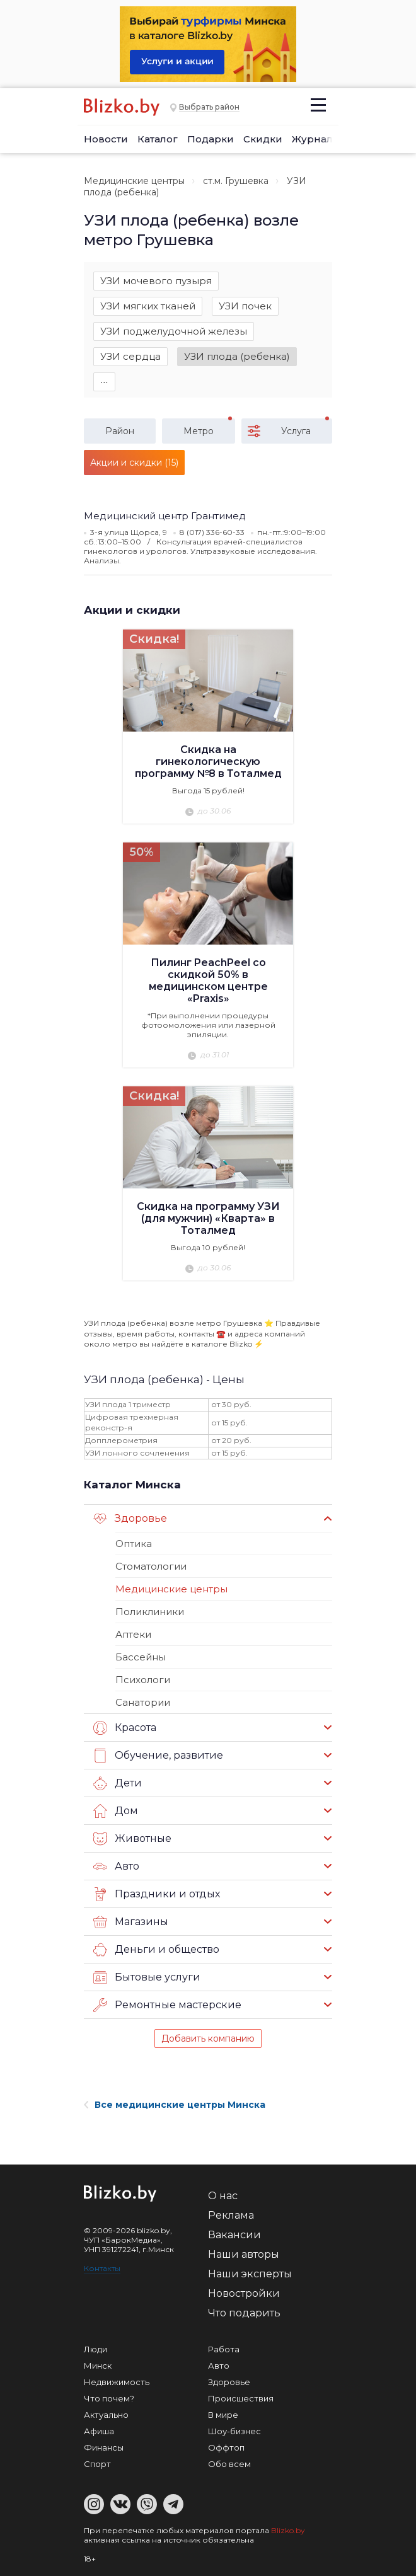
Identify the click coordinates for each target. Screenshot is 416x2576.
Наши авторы (243, 2254)
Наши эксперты (250, 2274)
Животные (132, 1839)
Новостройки (244, 2293)
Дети (117, 1783)
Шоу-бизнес (234, 2431)
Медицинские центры (134, 181)
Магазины (130, 1922)
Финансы (104, 2447)
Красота (124, 1728)
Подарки (210, 139)
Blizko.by (288, 2530)
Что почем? (109, 2398)
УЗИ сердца (130, 356)
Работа (224, 2349)
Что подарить (244, 2313)
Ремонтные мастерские (167, 2005)
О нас (223, 2196)
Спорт (97, 2464)
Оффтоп (226, 2447)
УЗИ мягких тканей (147, 306)
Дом (115, 1811)
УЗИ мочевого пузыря (156, 281)
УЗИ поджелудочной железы (173, 331)
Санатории (142, 1702)
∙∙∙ (104, 382)
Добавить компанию (208, 2038)
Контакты (102, 2268)
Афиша (99, 2431)
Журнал (312, 139)
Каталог (157, 139)
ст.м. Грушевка (236, 181)
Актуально (106, 2415)
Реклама (231, 2215)
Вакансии (234, 2235)
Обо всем (229, 2464)
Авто (116, 1866)
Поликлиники (149, 1612)
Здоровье (130, 1519)
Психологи (142, 1680)
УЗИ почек (245, 306)
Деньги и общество (156, 1950)
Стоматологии (151, 1566)
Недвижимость (116, 2382)
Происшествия (241, 2398)
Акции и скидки (132, 610)
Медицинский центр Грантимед (165, 516)
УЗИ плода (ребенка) (237, 356)
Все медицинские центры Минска (174, 2104)
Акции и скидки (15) (134, 462)
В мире (223, 2415)
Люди (95, 2349)
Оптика (133, 1544)
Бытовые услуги (146, 1977)
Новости (106, 139)
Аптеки (133, 1634)
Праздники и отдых (156, 1894)
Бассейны (140, 1657)
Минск (98, 2365)
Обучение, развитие (158, 1755)
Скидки (262, 139)
